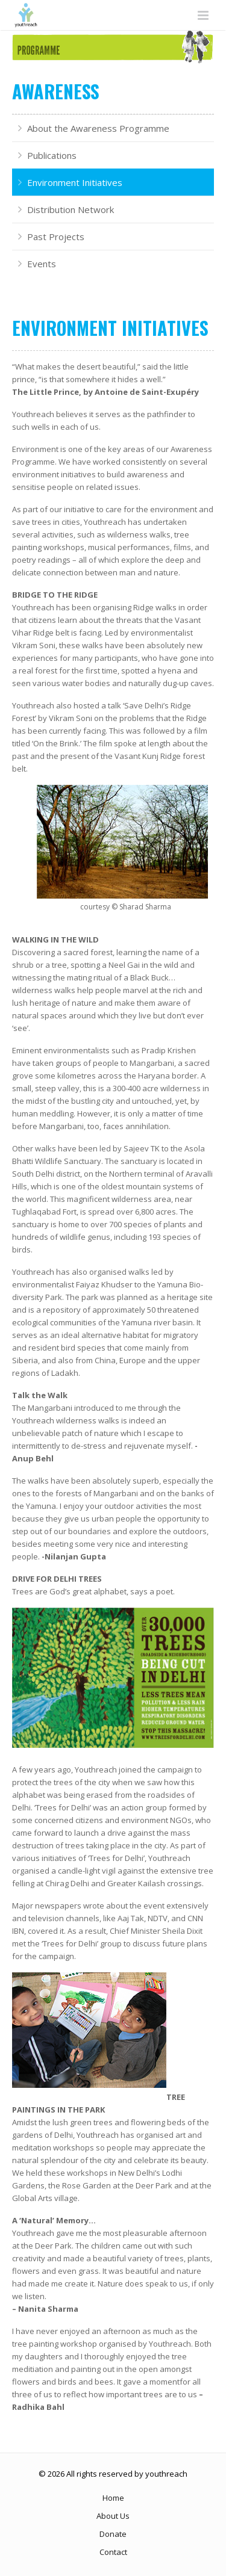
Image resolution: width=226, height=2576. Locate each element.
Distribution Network (70, 209)
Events (41, 264)
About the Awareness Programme (98, 128)
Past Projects (55, 237)
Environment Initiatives (74, 182)
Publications (52, 155)
